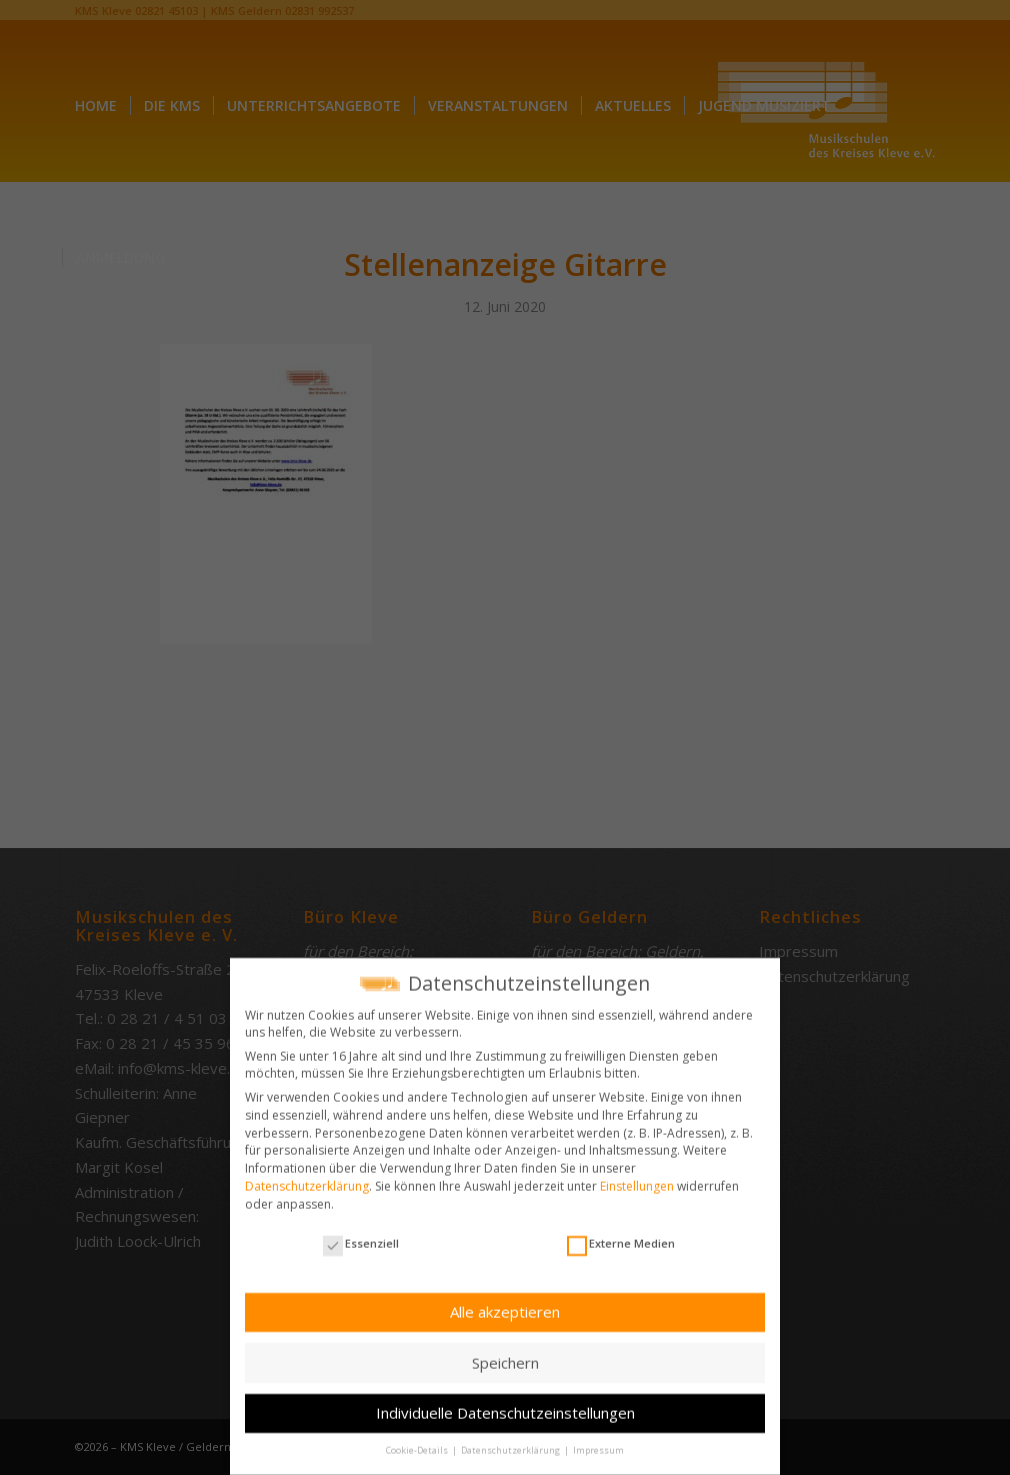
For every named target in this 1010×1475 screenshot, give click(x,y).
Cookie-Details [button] (418, 1442)
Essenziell (361, 1234)
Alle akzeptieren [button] (505, 1303)
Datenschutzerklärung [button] (511, 1442)
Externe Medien (621, 1234)
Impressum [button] (598, 1442)
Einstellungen (637, 1177)
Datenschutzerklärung (307, 1177)
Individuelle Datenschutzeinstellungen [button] (505, 1405)
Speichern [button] (505, 1354)
